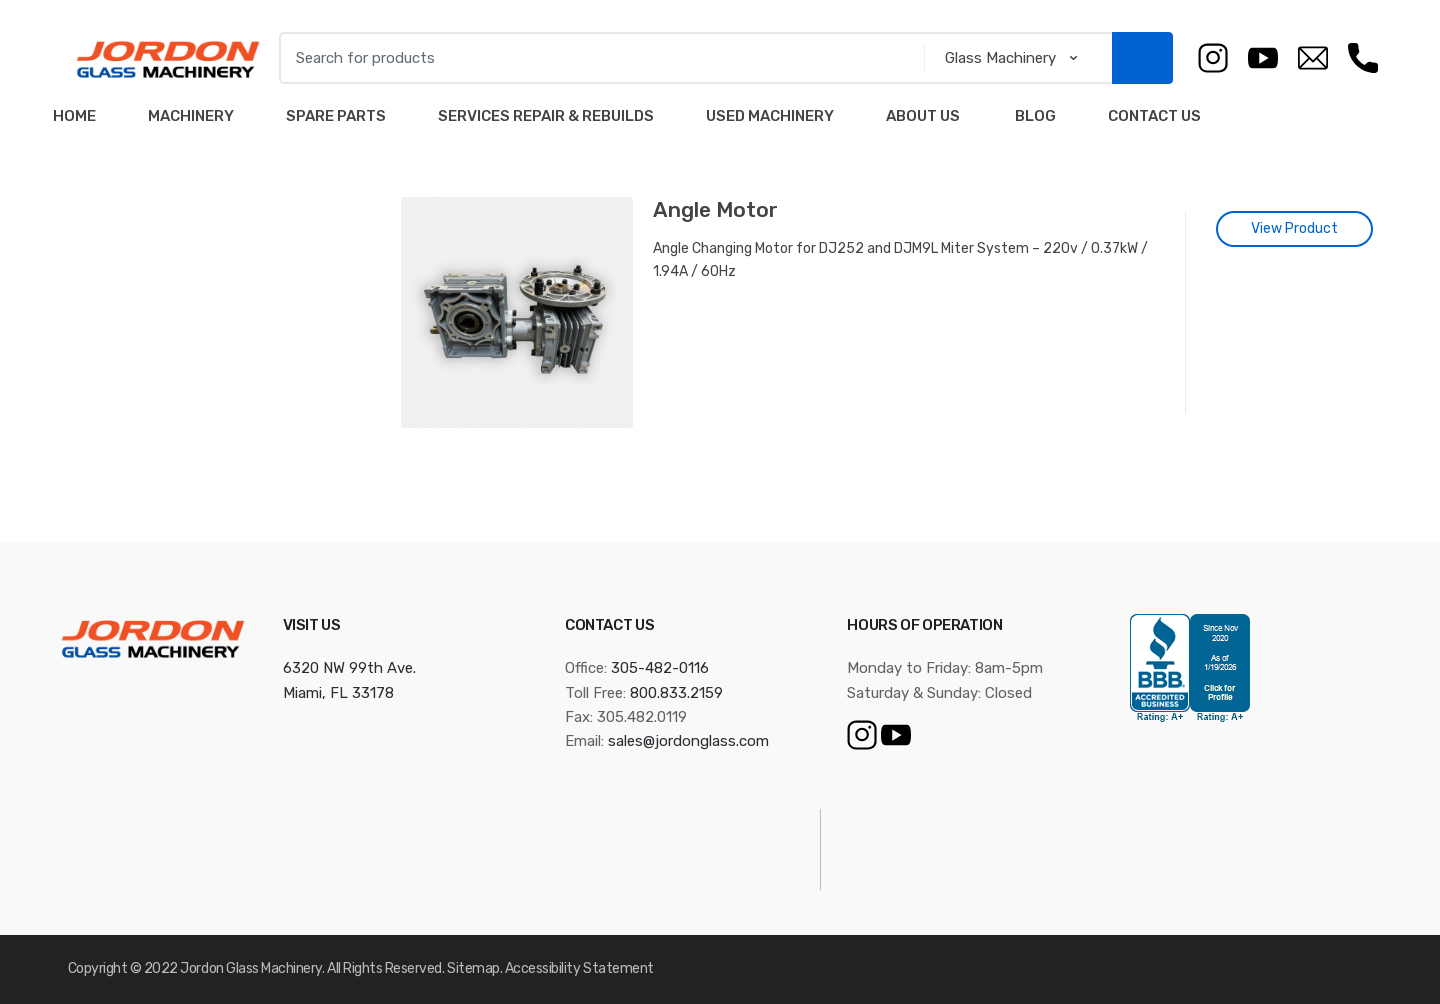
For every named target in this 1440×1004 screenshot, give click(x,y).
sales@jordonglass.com (688, 741)
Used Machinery (770, 116)
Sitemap (473, 968)
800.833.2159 (676, 693)
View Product (1294, 228)
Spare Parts (336, 116)
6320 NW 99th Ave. (349, 668)
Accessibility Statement (579, 968)
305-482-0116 (660, 668)
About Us (923, 116)
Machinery (191, 116)
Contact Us (1154, 116)
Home (74, 116)
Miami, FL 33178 (338, 693)
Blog (1034, 116)
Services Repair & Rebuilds (546, 116)
